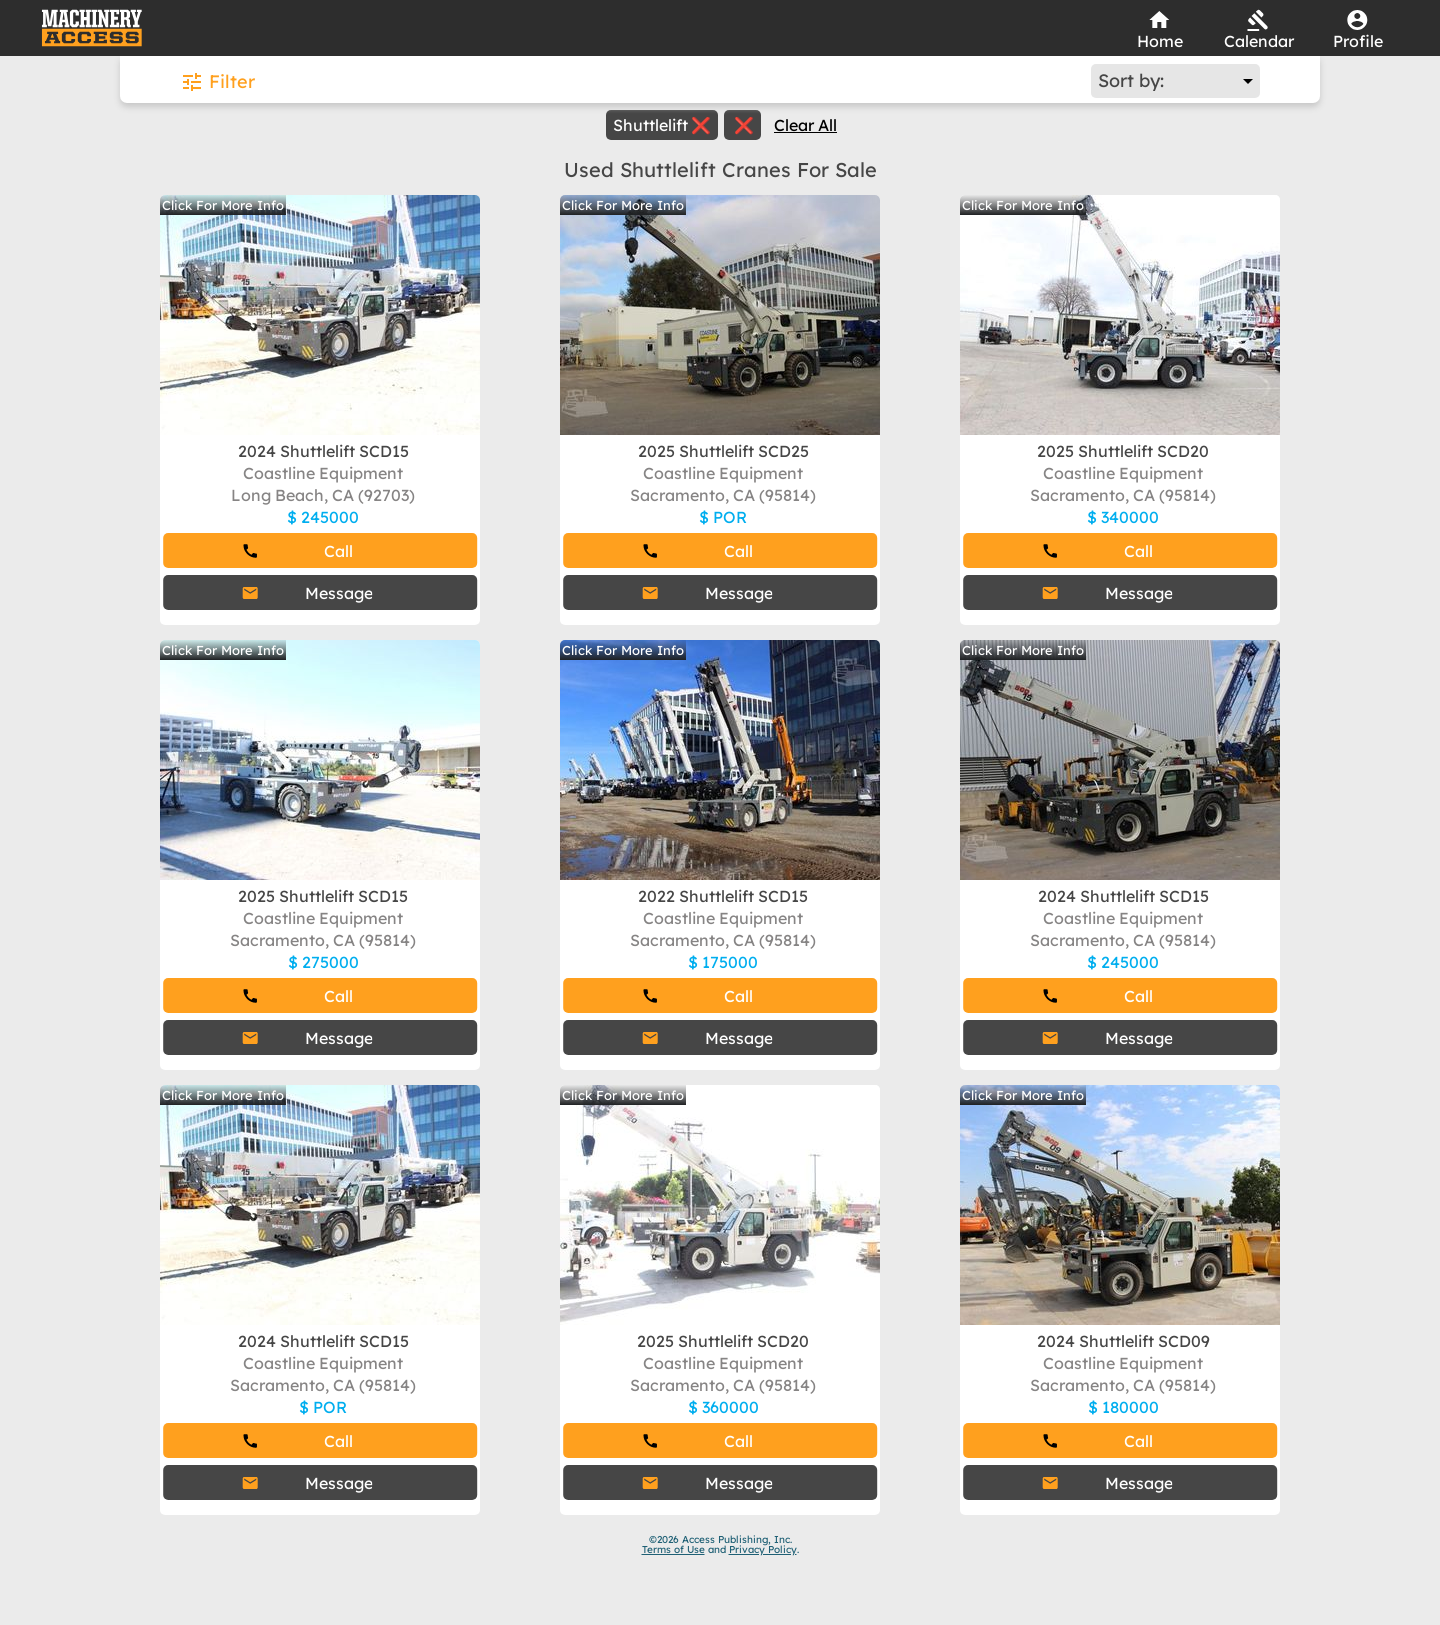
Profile (1358, 41)
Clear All (805, 125)
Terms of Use (673, 1549)
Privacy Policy (763, 1549)
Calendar (1259, 41)
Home (1160, 41)
